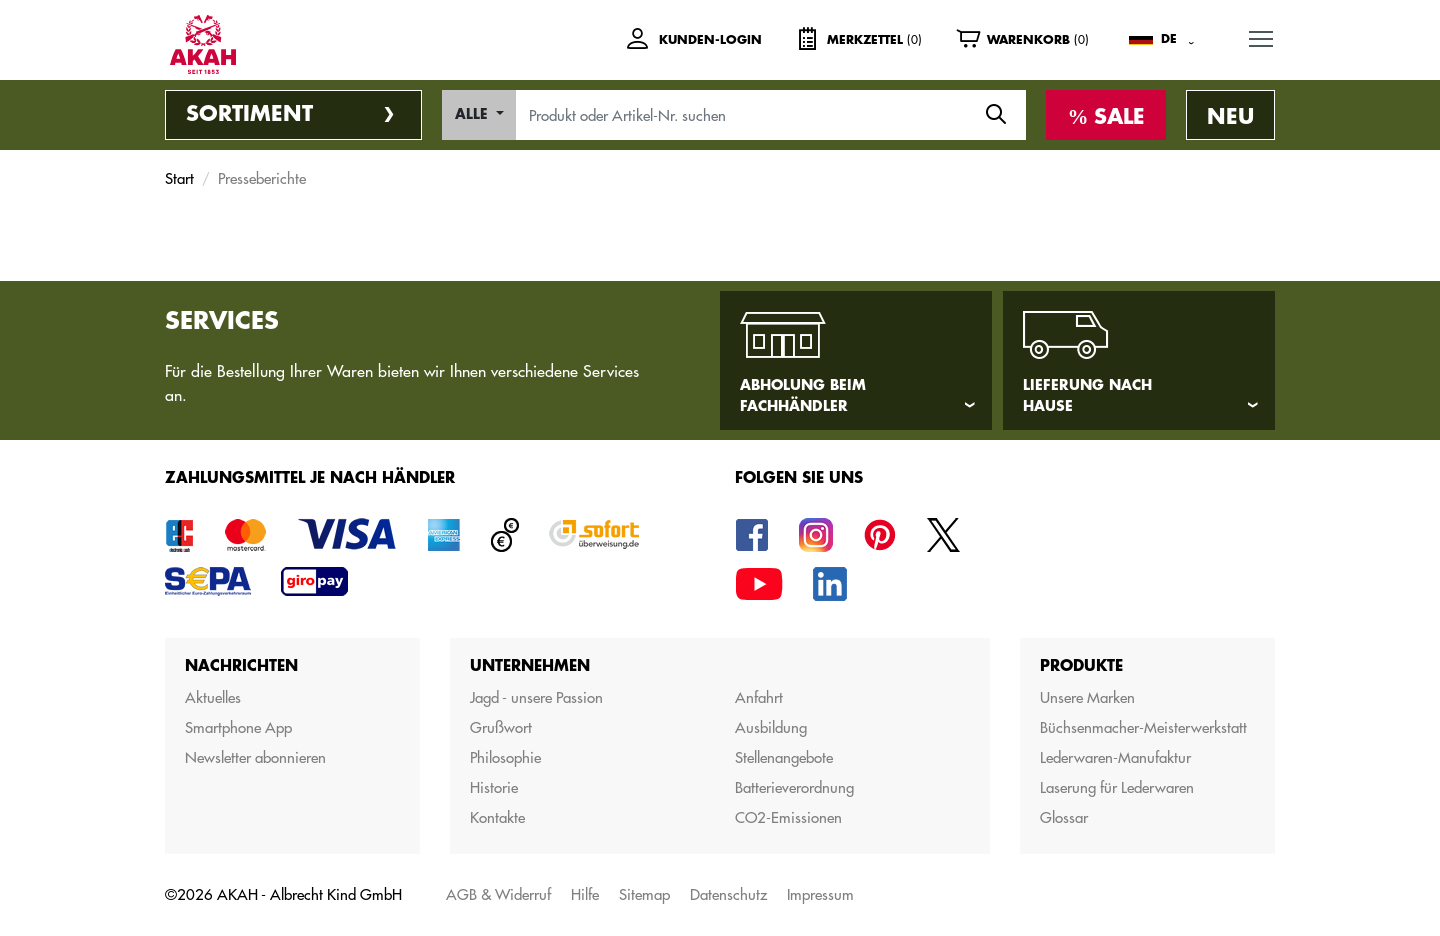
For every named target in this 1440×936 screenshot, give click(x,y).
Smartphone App (238, 727)
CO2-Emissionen (788, 817)
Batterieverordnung (794, 787)
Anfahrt (759, 697)
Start (179, 178)
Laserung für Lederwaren (1117, 787)
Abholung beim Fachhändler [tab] (803, 395)
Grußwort (501, 727)
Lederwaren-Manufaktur (1115, 757)
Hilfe (585, 894)
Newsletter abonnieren (255, 757)
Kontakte (497, 817)
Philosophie (505, 757)
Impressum (820, 894)
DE (1169, 39)
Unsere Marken (1087, 697)
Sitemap (644, 894)
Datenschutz (728, 894)
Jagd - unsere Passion (536, 697)
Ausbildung (771, 727)
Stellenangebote (784, 757)
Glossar (1064, 817)
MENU (1262, 36)
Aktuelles (213, 697)
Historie (494, 787)
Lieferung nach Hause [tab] (1087, 395)
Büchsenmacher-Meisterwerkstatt (1143, 727)
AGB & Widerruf (498, 894)
